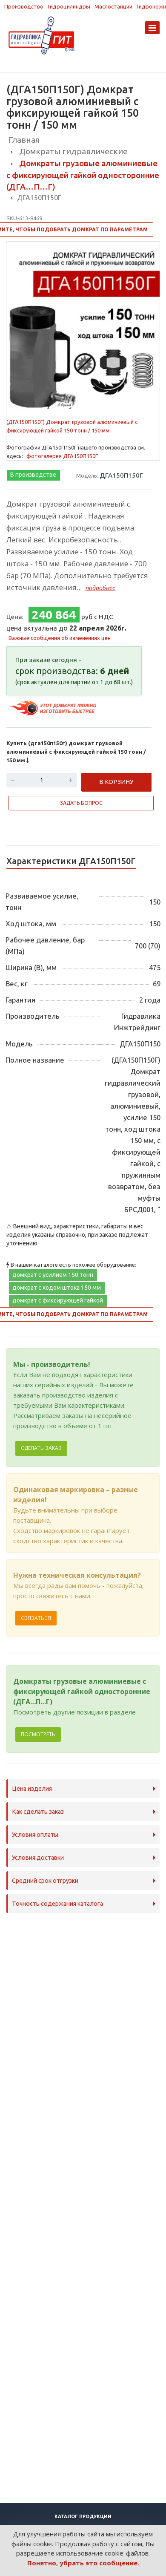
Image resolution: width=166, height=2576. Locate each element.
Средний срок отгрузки (45, 1880)
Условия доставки (38, 1857)
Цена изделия (32, 1788)
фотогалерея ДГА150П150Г (62, 456)
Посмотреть (38, 1734)
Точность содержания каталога (57, 1903)
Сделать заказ (41, 1448)
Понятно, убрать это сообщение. (83, 2563)
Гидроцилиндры (69, 6)
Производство (23, 6)
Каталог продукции (83, 2516)
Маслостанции (113, 6)
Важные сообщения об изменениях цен (60, 638)
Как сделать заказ (38, 1811)
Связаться (36, 1618)
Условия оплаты (35, 1834)
